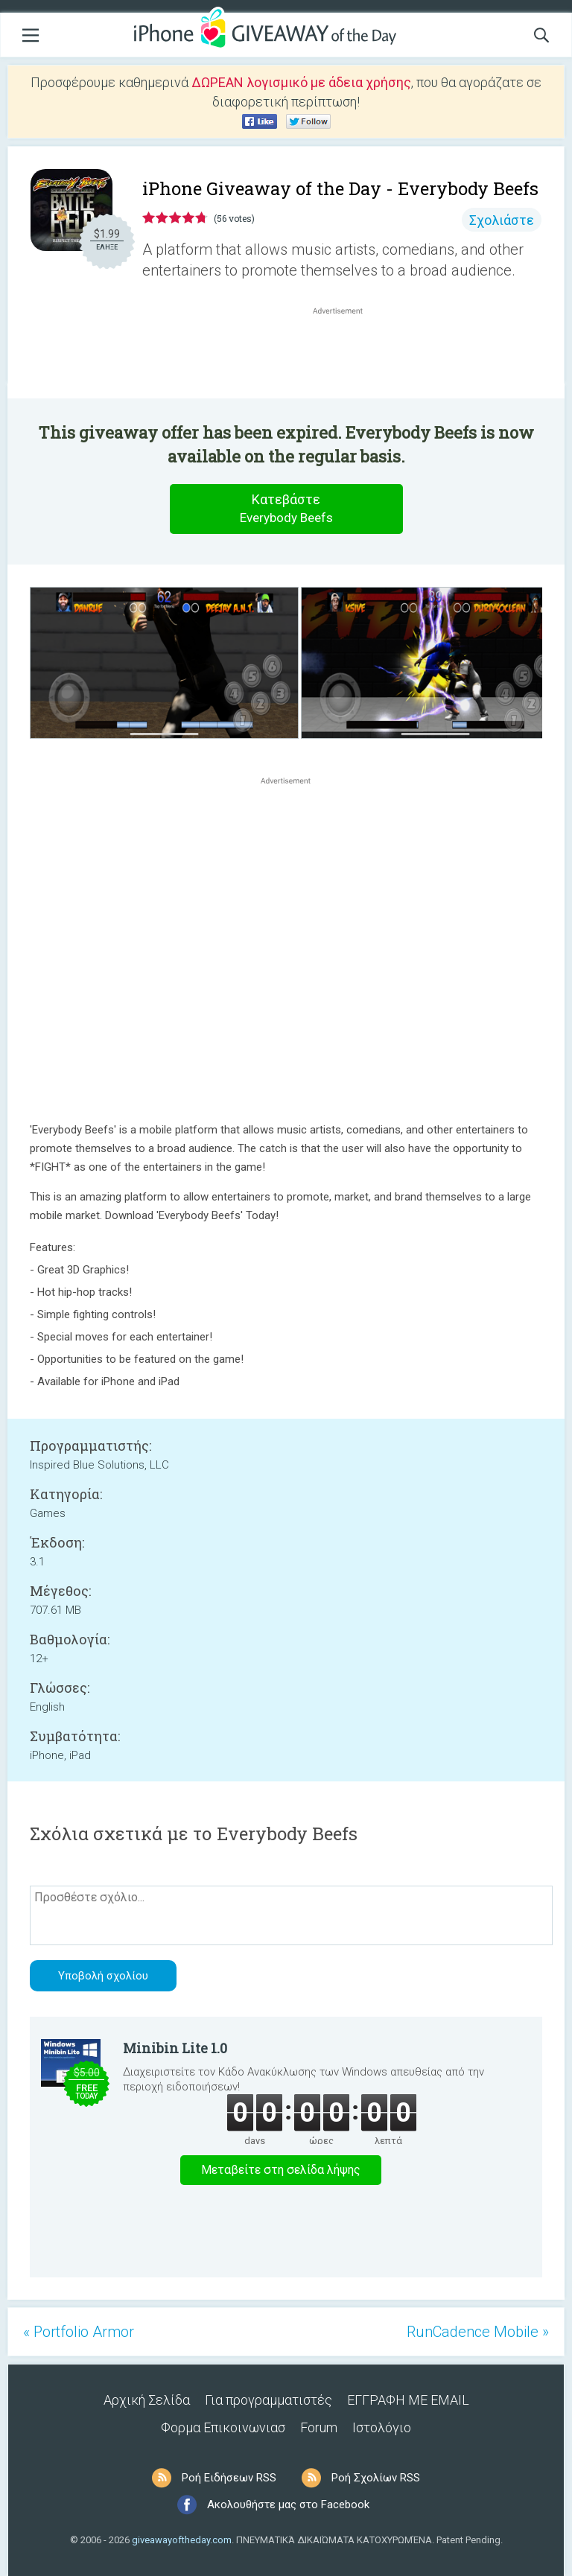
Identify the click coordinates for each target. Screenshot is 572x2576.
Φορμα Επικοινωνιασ (223, 2427)
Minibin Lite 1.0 (175, 2048)
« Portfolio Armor (78, 2332)
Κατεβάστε (286, 509)
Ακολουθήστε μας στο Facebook (288, 2504)
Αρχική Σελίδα (147, 2400)
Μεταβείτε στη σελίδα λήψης (280, 2170)
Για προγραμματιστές (268, 2400)
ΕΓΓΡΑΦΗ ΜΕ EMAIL (408, 2400)
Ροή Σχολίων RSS (375, 2477)
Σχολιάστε (501, 220)
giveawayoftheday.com (182, 2539)
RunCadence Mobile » (478, 2332)
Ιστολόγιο (381, 2427)
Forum (318, 2427)
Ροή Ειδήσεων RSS (229, 2477)
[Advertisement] (345, 354)
